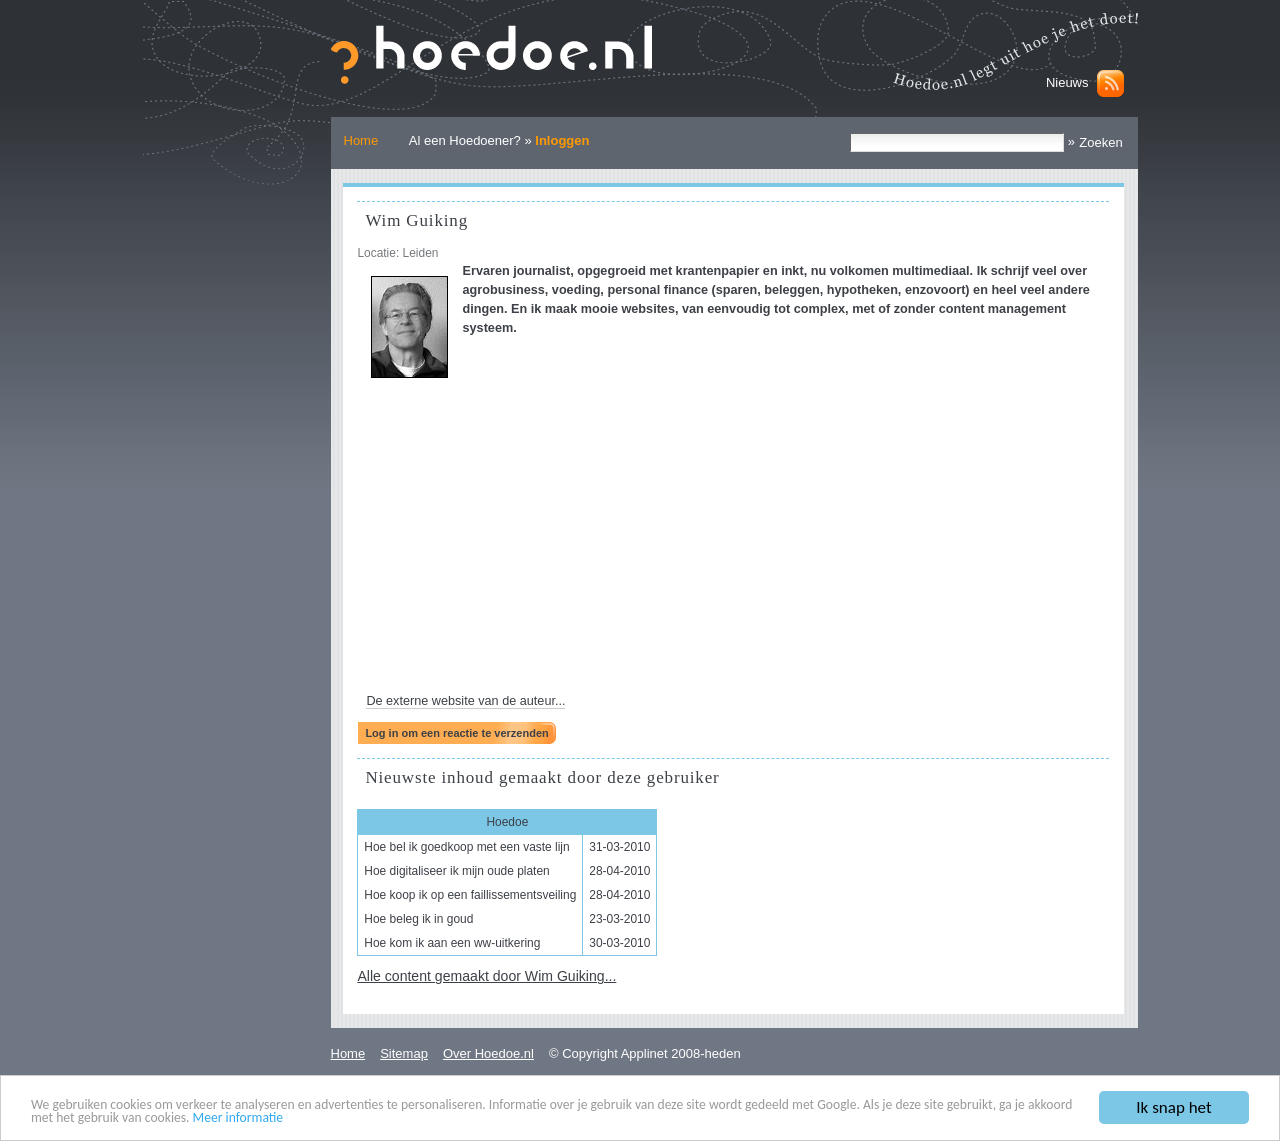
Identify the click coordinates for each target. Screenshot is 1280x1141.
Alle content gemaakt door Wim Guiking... (486, 976)
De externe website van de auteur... (465, 701)
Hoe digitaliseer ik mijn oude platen (456, 871)
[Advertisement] (733, 542)
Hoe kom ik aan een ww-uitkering (452, 943)
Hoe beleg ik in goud (418, 919)
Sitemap (404, 1053)
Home (361, 140)
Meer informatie (238, 1118)
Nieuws (1067, 82)
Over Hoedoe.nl (488, 1053)
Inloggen (562, 140)
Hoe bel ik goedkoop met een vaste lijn (466, 847)
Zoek (849, 132)
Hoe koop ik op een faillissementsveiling (470, 895)
